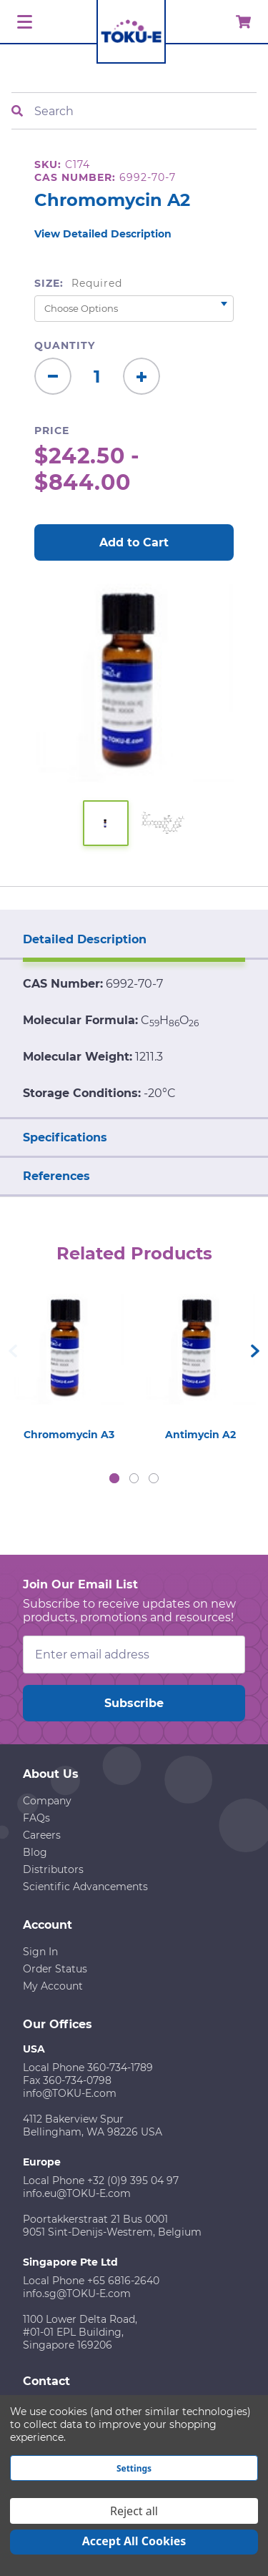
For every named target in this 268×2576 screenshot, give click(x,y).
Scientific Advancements (85, 1886)
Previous (13, 1350)
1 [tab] (114, 1478)
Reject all (134, 2511)
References (56, 1176)
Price (51, 430)
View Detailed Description (103, 233)
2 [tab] (134, 1478)
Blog (35, 1852)
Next (255, 1350)
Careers (42, 1835)
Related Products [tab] (134, 1253)
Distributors (53, 1869)
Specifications (65, 1137)
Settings (134, 2468)
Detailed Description (85, 939)
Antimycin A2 (200, 1434)
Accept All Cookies (134, 2541)
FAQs (36, 1817)
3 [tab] (154, 1478)
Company (47, 1800)
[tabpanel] (68, 1364)
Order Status (55, 1968)
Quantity (64, 345)
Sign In (40, 1951)
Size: (78, 283)
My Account (53, 1986)
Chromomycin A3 (69, 1434)
